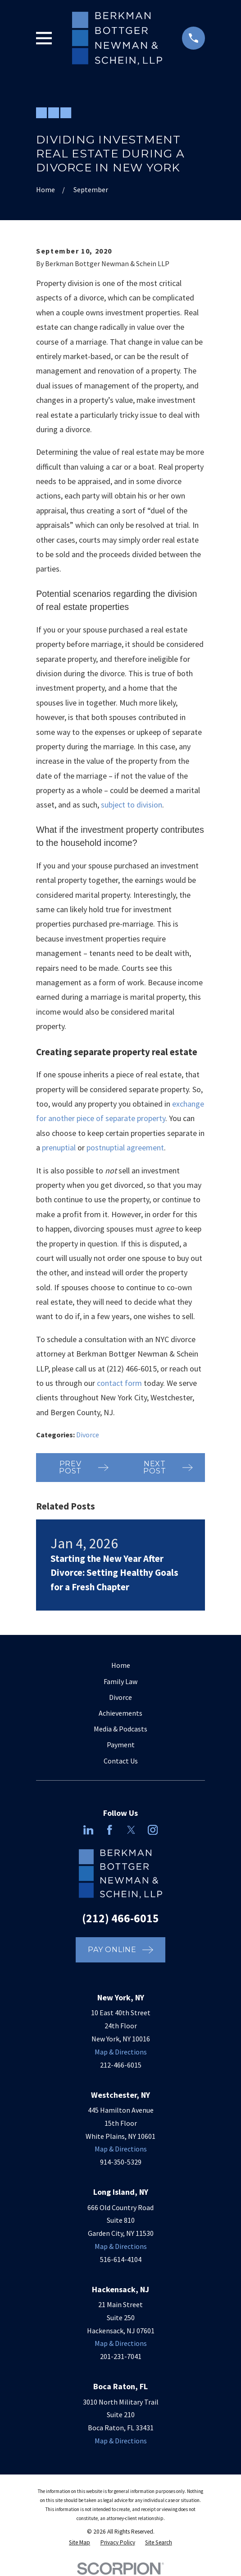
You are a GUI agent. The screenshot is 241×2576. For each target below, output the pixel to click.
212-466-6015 (120, 2064)
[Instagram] (153, 1830)
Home (120, 1665)
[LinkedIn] (88, 1830)
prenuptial (59, 1147)
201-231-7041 (120, 2356)
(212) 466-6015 (132, 1368)
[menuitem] (79, 2542)
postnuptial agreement (125, 1147)
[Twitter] (131, 1830)
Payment (121, 1744)
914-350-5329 (120, 2161)
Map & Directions (121, 2051)
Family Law (120, 1681)
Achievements (120, 1712)
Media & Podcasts (120, 1728)
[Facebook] (109, 1830)
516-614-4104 (120, 2259)
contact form (119, 1383)
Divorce (87, 1434)
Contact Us (121, 1760)
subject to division (131, 804)
